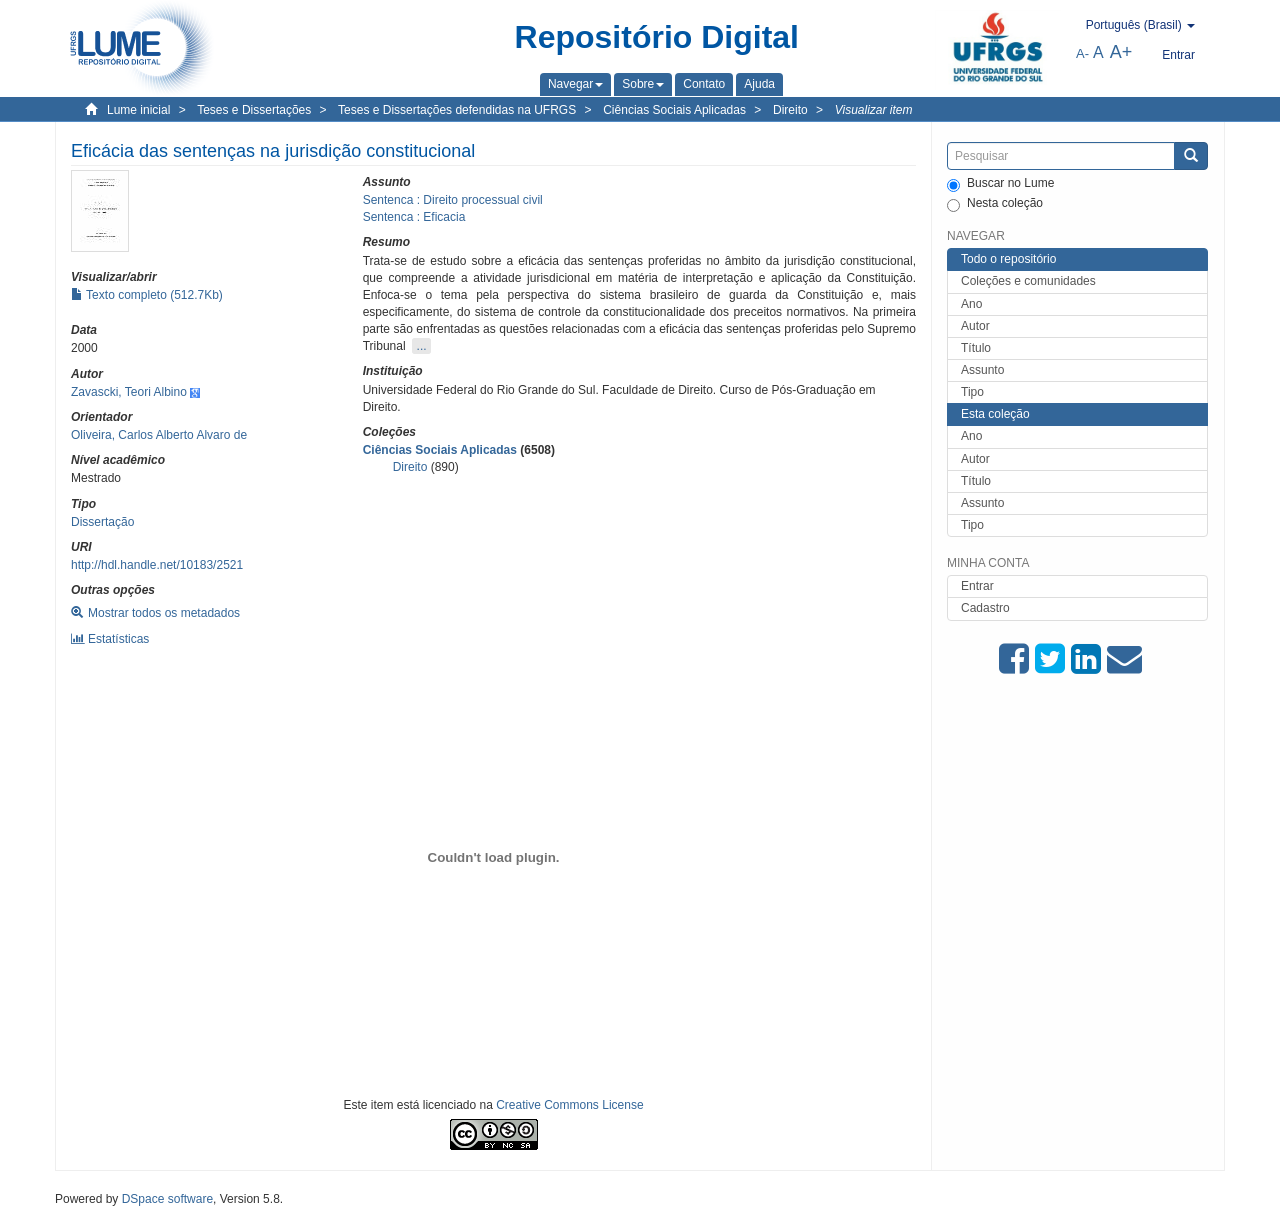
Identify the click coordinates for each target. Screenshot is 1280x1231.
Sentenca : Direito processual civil (453, 200)
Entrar (977, 586)
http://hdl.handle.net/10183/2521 (157, 565)
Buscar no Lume (1000, 184)
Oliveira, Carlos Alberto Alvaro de (159, 435)
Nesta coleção (995, 204)
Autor (975, 326)
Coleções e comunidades (1028, 281)
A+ (1121, 52)
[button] (575, 84)
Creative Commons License (569, 1105)
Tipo (972, 392)
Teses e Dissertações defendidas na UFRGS (457, 110)
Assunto (982, 370)
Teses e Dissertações (254, 110)
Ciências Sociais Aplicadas (674, 110)
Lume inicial (138, 110)
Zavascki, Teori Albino (129, 392)
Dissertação (102, 522)
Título (976, 348)
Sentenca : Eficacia (414, 217)
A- (1082, 53)
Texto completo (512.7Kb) (147, 295)
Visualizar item (874, 110)
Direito (790, 110)
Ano (971, 304)
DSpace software (167, 1199)
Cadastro (985, 608)
